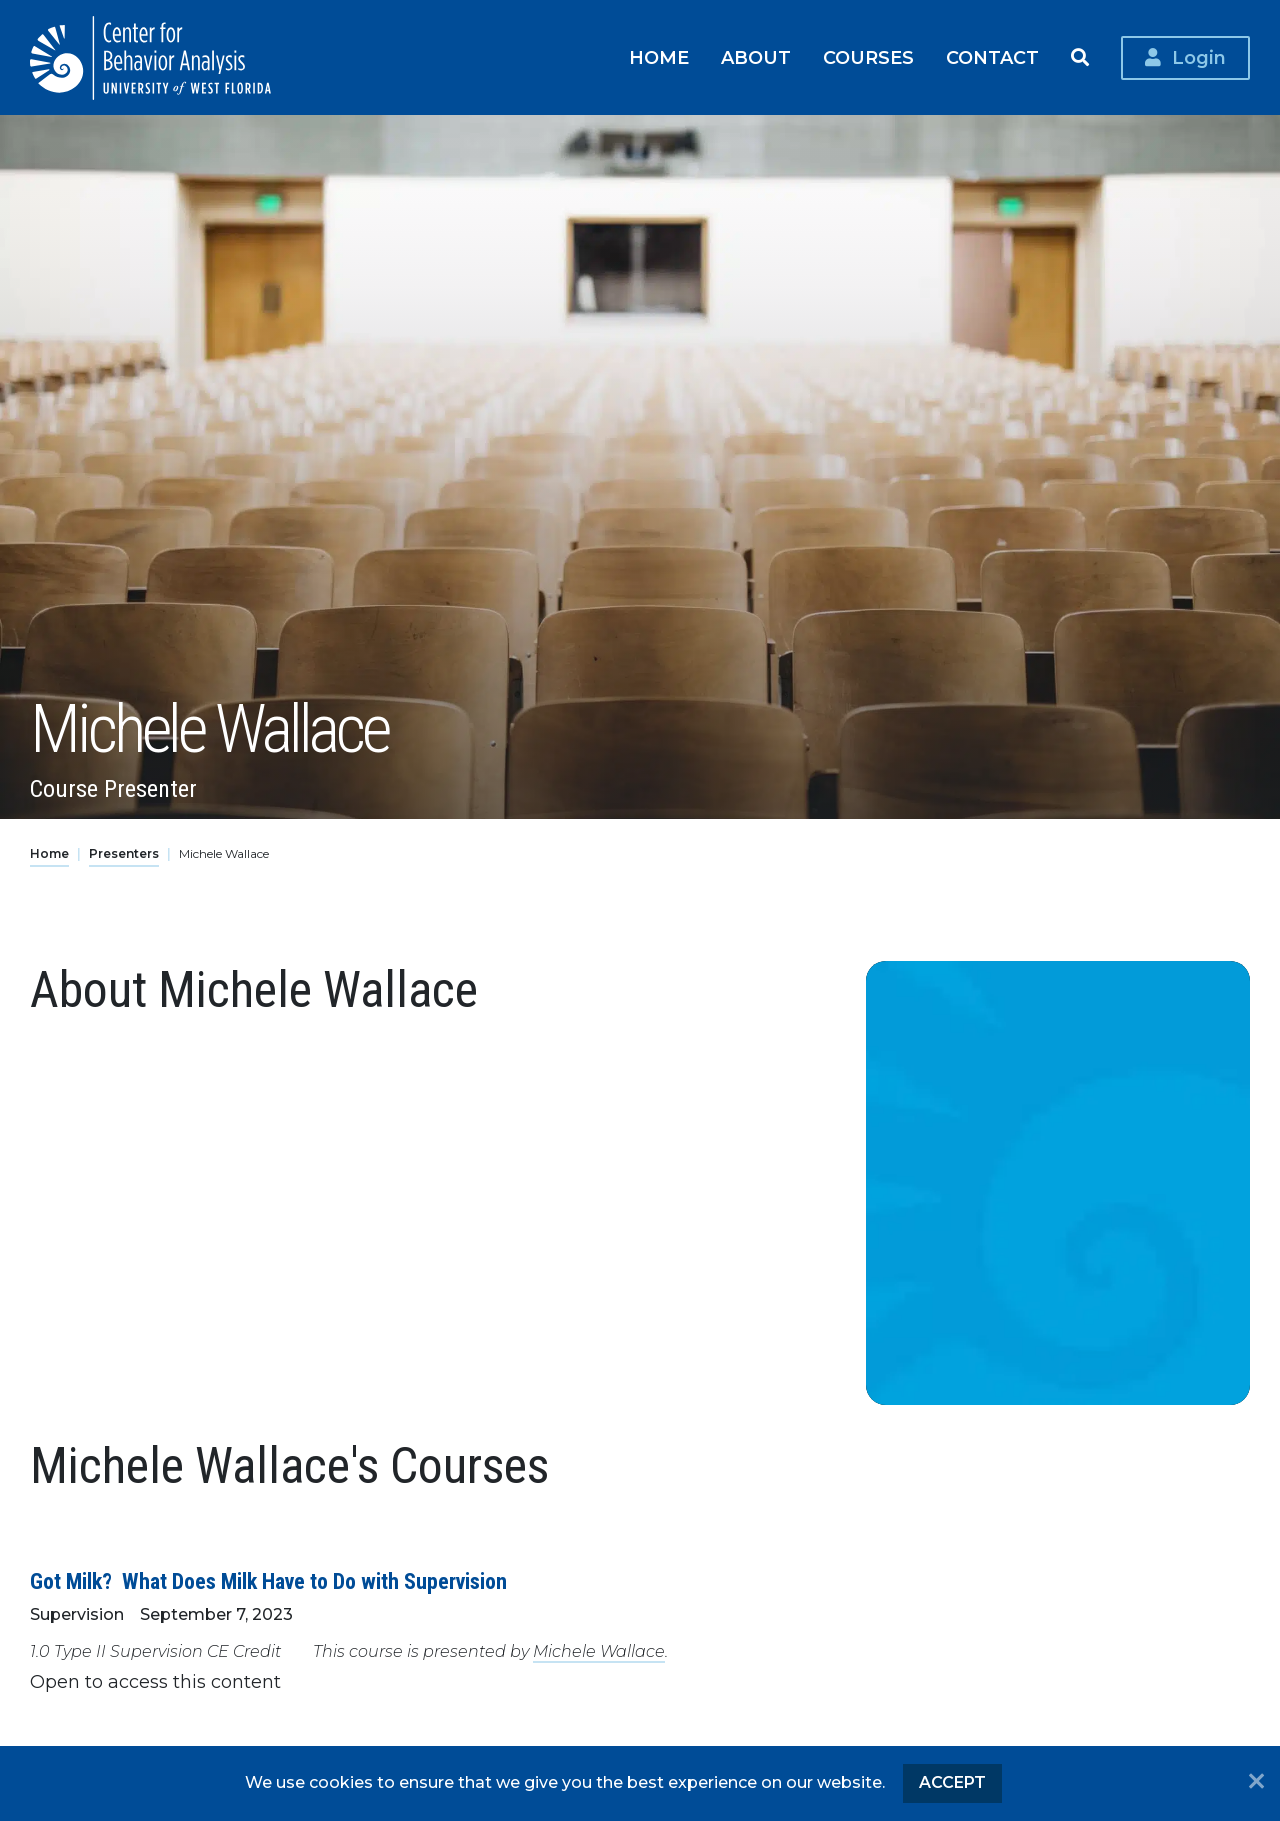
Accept (952, 1782)
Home (659, 57)
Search (1080, 58)
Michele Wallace (599, 1651)
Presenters (124, 853)
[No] (1256, 1783)
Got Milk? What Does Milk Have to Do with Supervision (268, 1581)
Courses (868, 57)
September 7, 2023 (216, 1614)
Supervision (77, 1614)
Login (1199, 57)
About (756, 57)
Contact (992, 57)
